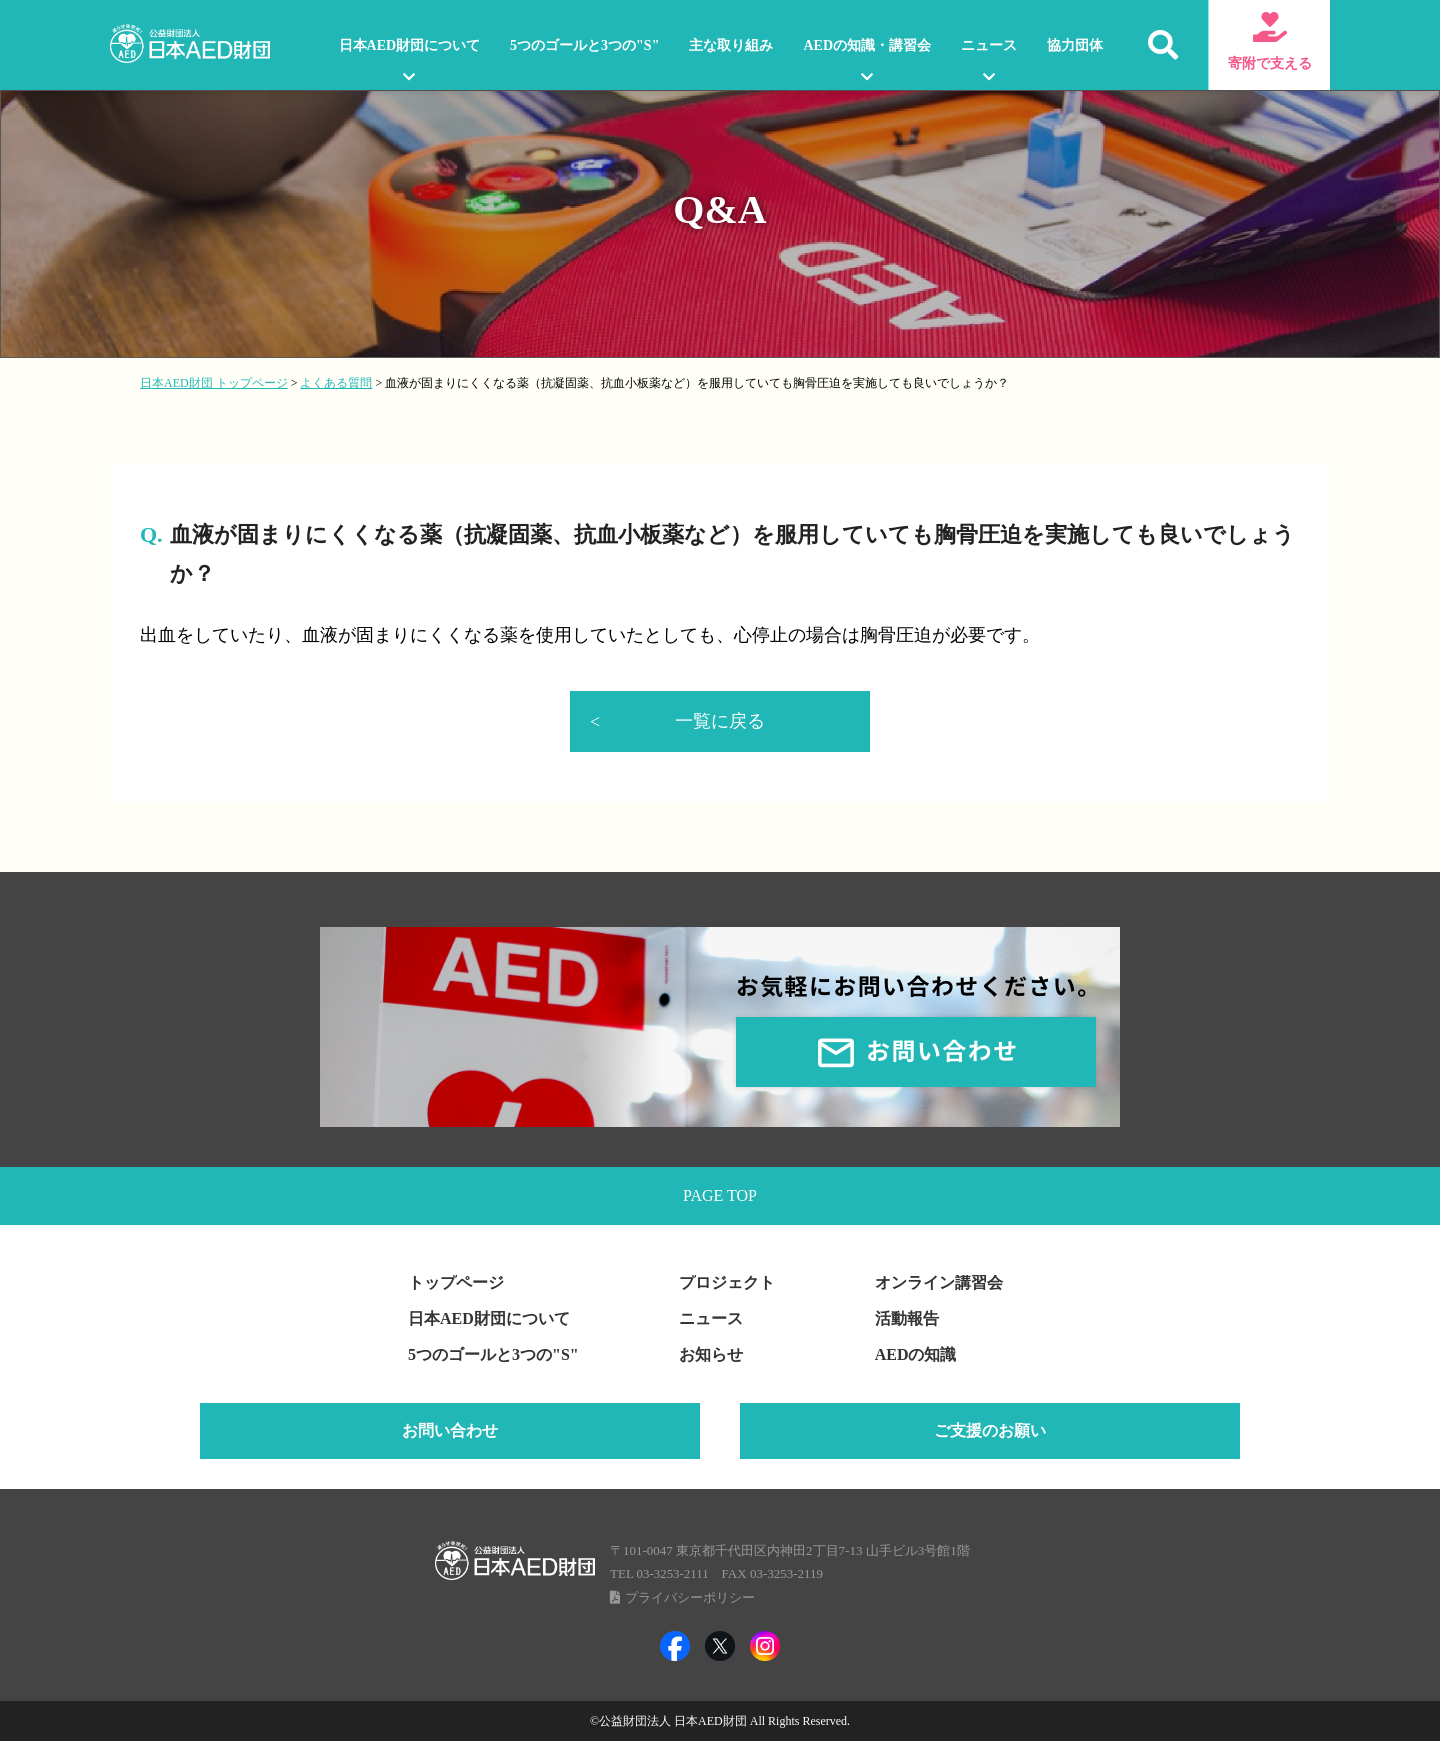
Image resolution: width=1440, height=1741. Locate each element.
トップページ (456, 1284)
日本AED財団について (410, 45)
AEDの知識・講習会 (867, 45)
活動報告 (907, 1320)
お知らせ (711, 1356)
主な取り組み (731, 45)
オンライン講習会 (939, 1284)
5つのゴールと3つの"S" (584, 45)
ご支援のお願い (990, 1432)
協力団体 (1075, 45)
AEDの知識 (916, 1356)
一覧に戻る (720, 721)
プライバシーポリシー (690, 1599)
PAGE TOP (720, 1196)
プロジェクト (727, 1284)
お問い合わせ (450, 1432)
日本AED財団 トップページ (214, 383)
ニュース (989, 45)
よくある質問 (336, 383)
